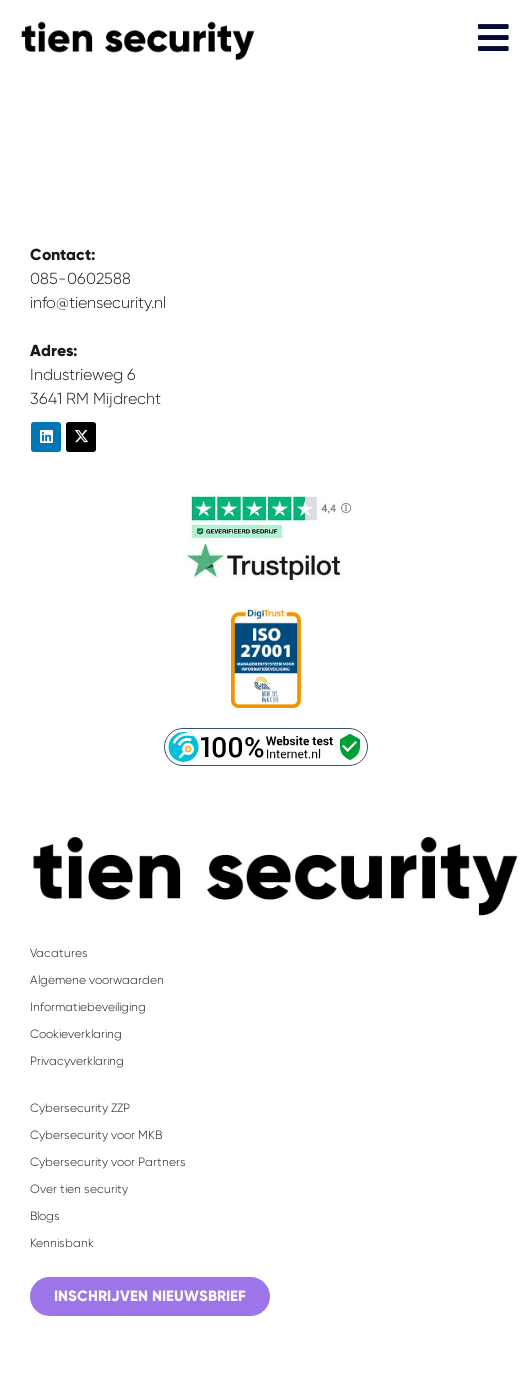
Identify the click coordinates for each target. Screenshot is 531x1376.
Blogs (45, 1216)
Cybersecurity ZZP (80, 1108)
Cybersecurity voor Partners (108, 1162)
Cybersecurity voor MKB (96, 1135)
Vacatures (59, 953)
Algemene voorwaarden (97, 980)
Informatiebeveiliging (88, 1007)
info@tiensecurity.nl (98, 302)
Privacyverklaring (77, 1061)
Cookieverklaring (76, 1034)
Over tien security (79, 1189)
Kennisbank (62, 1243)
